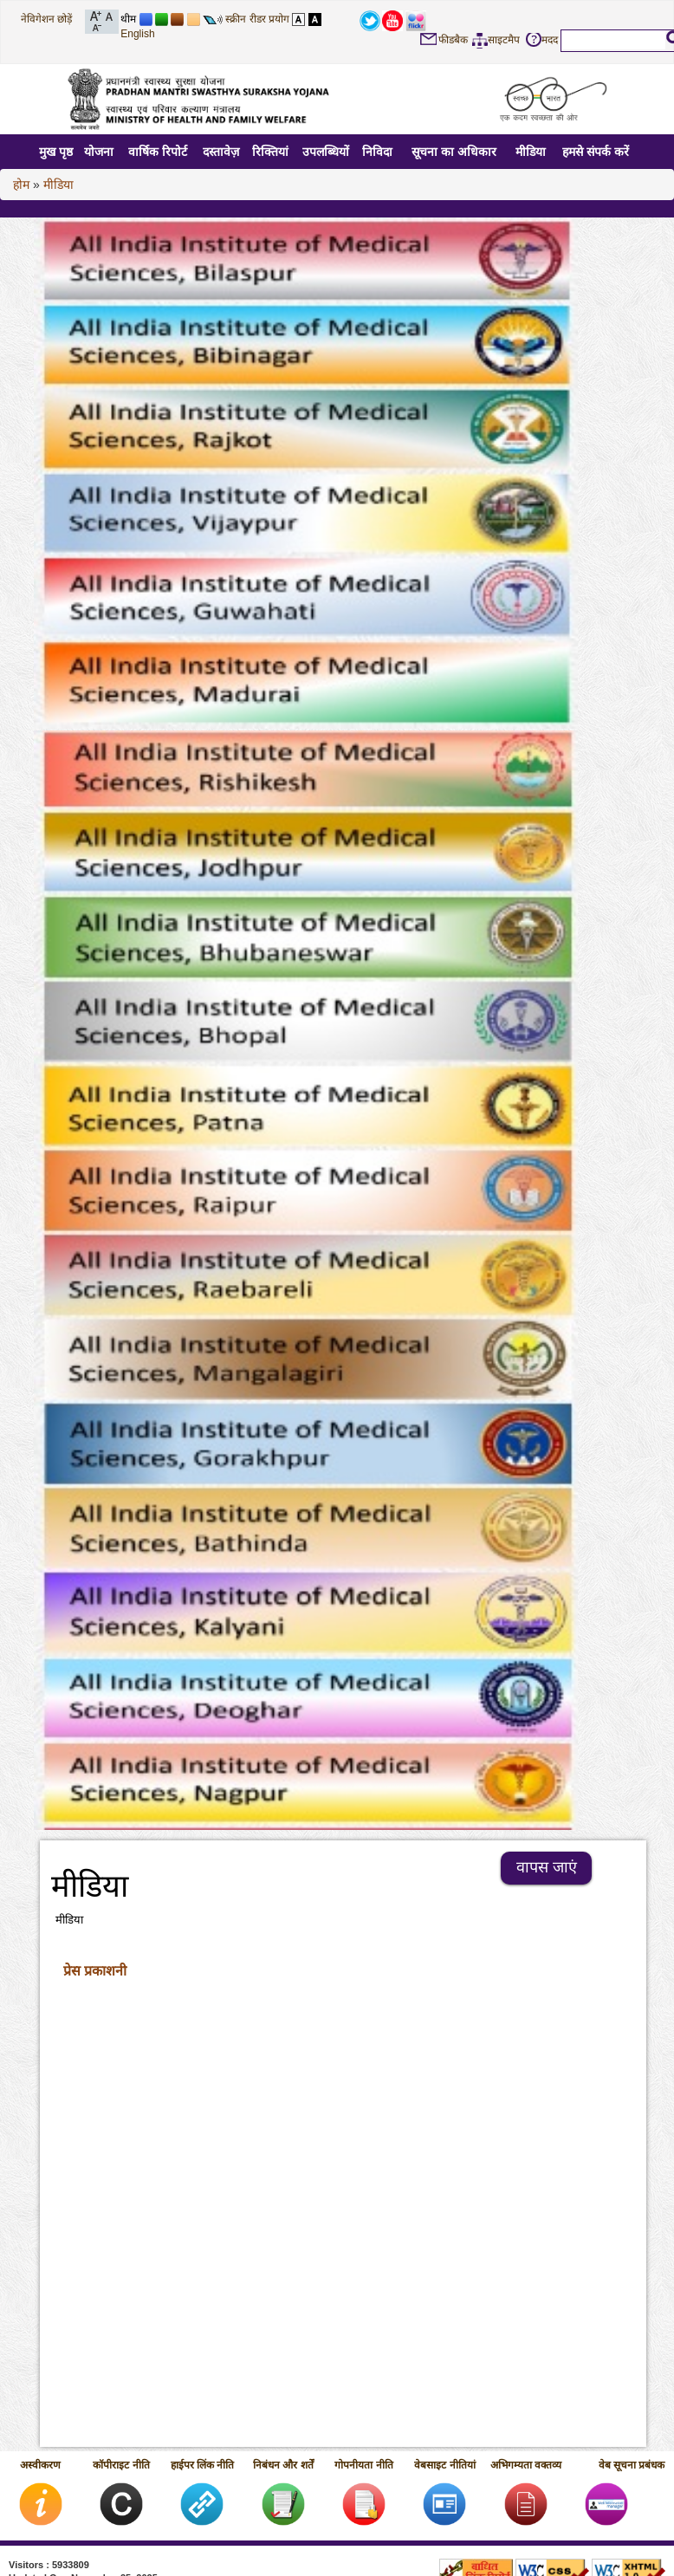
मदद (549, 40)
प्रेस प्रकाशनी (94, 1970)
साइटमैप (504, 40)
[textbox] (613, 39)
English (137, 34)
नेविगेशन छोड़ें (46, 19)
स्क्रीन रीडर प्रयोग (257, 19)
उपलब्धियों (325, 152)
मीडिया (530, 152)
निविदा (377, 152)
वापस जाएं (546, 1867)
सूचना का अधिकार (454, 152)
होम (21, 184)
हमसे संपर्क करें (595, 152)
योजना (98, 152)
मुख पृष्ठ (56, 152)
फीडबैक (453, 40)
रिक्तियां (270, 152)
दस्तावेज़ (221, 152)
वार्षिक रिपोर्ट (157, 152)
